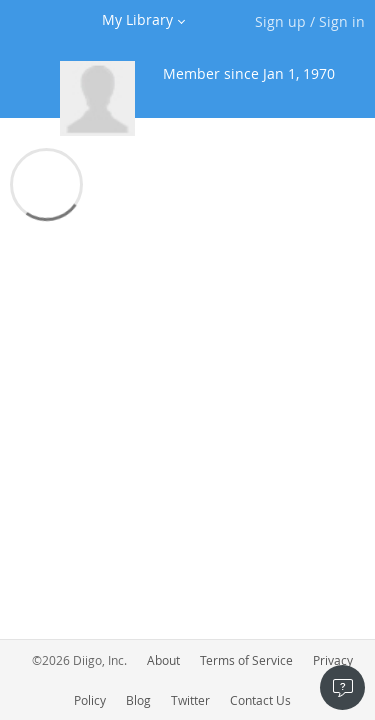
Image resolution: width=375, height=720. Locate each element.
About (163, 660)
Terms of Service (246, 660)
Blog (138, 700)
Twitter (190, 700)
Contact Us (260, 700)
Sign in (342, 21)
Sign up (280, 21)
